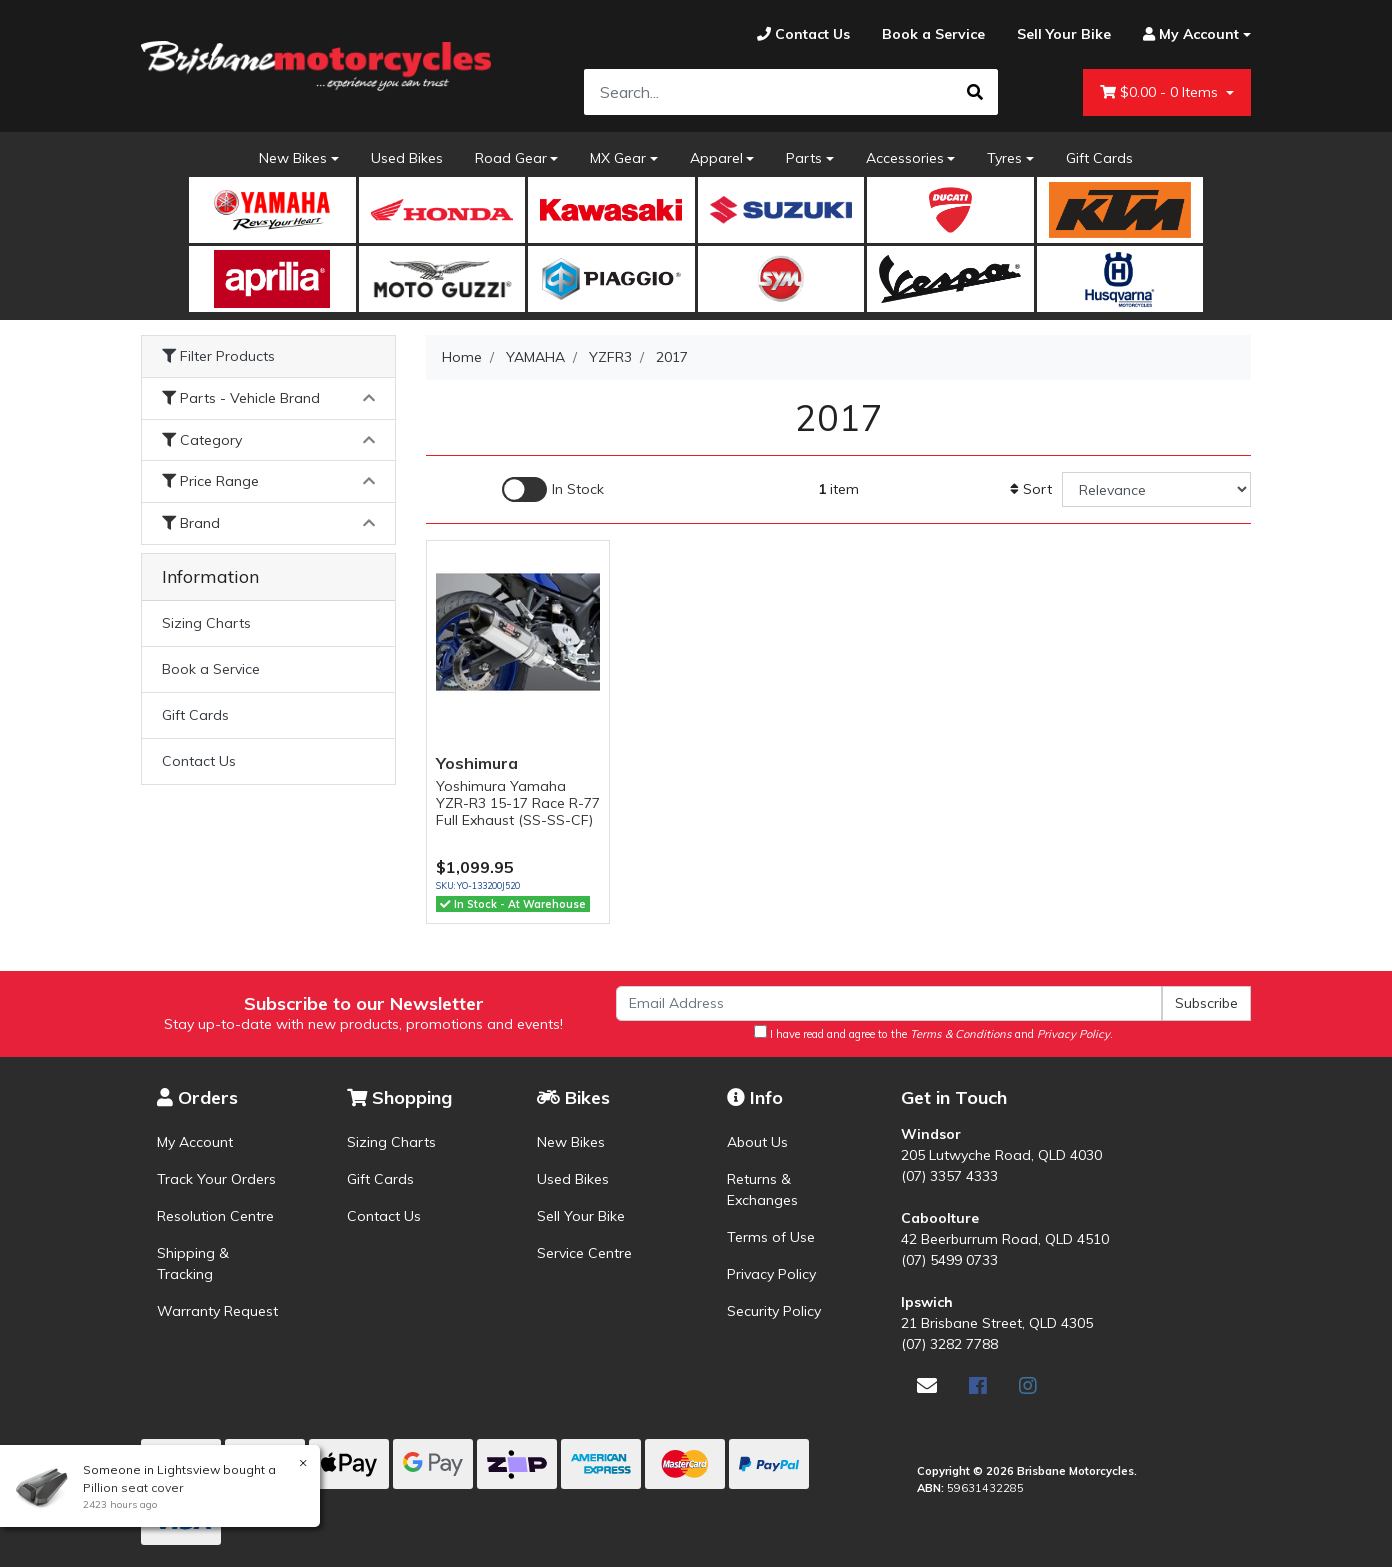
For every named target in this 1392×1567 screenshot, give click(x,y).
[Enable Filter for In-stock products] (553, 489)
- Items (1161, 92)
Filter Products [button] (218, 356)
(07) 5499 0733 (949, 1260)
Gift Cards (1099, 158)
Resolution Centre (215, 1216)
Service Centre (584, 1253)
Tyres (1004, 158)
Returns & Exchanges (762, 1189)
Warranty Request (217, 1311)
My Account (195, 1142)
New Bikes (293, 158)
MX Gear (618, 158)
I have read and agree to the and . (933, 1033)
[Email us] (927, 1385)
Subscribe (1206, 1003)
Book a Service (211, 669)
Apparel (716, 158)
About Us (757, 1142)
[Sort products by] (1156, 489)
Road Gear (511, 158)
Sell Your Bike (581, 1216)
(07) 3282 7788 (949, 1344)
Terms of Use (771, 1237)
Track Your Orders (216, 1179)
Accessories (905, 158)
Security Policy (774, 1311)
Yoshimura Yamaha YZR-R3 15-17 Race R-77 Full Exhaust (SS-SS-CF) (518, 803)
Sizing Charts (206, 623)
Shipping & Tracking (193, 1263)
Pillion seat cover (132, 1487)
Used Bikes (407, 158)
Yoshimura (477, 763)
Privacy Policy (771, 1274)
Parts (804, 158)
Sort (1031, 489)
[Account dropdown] (1189, 34)
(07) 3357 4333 (949, 1176)
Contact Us (199, 761)
